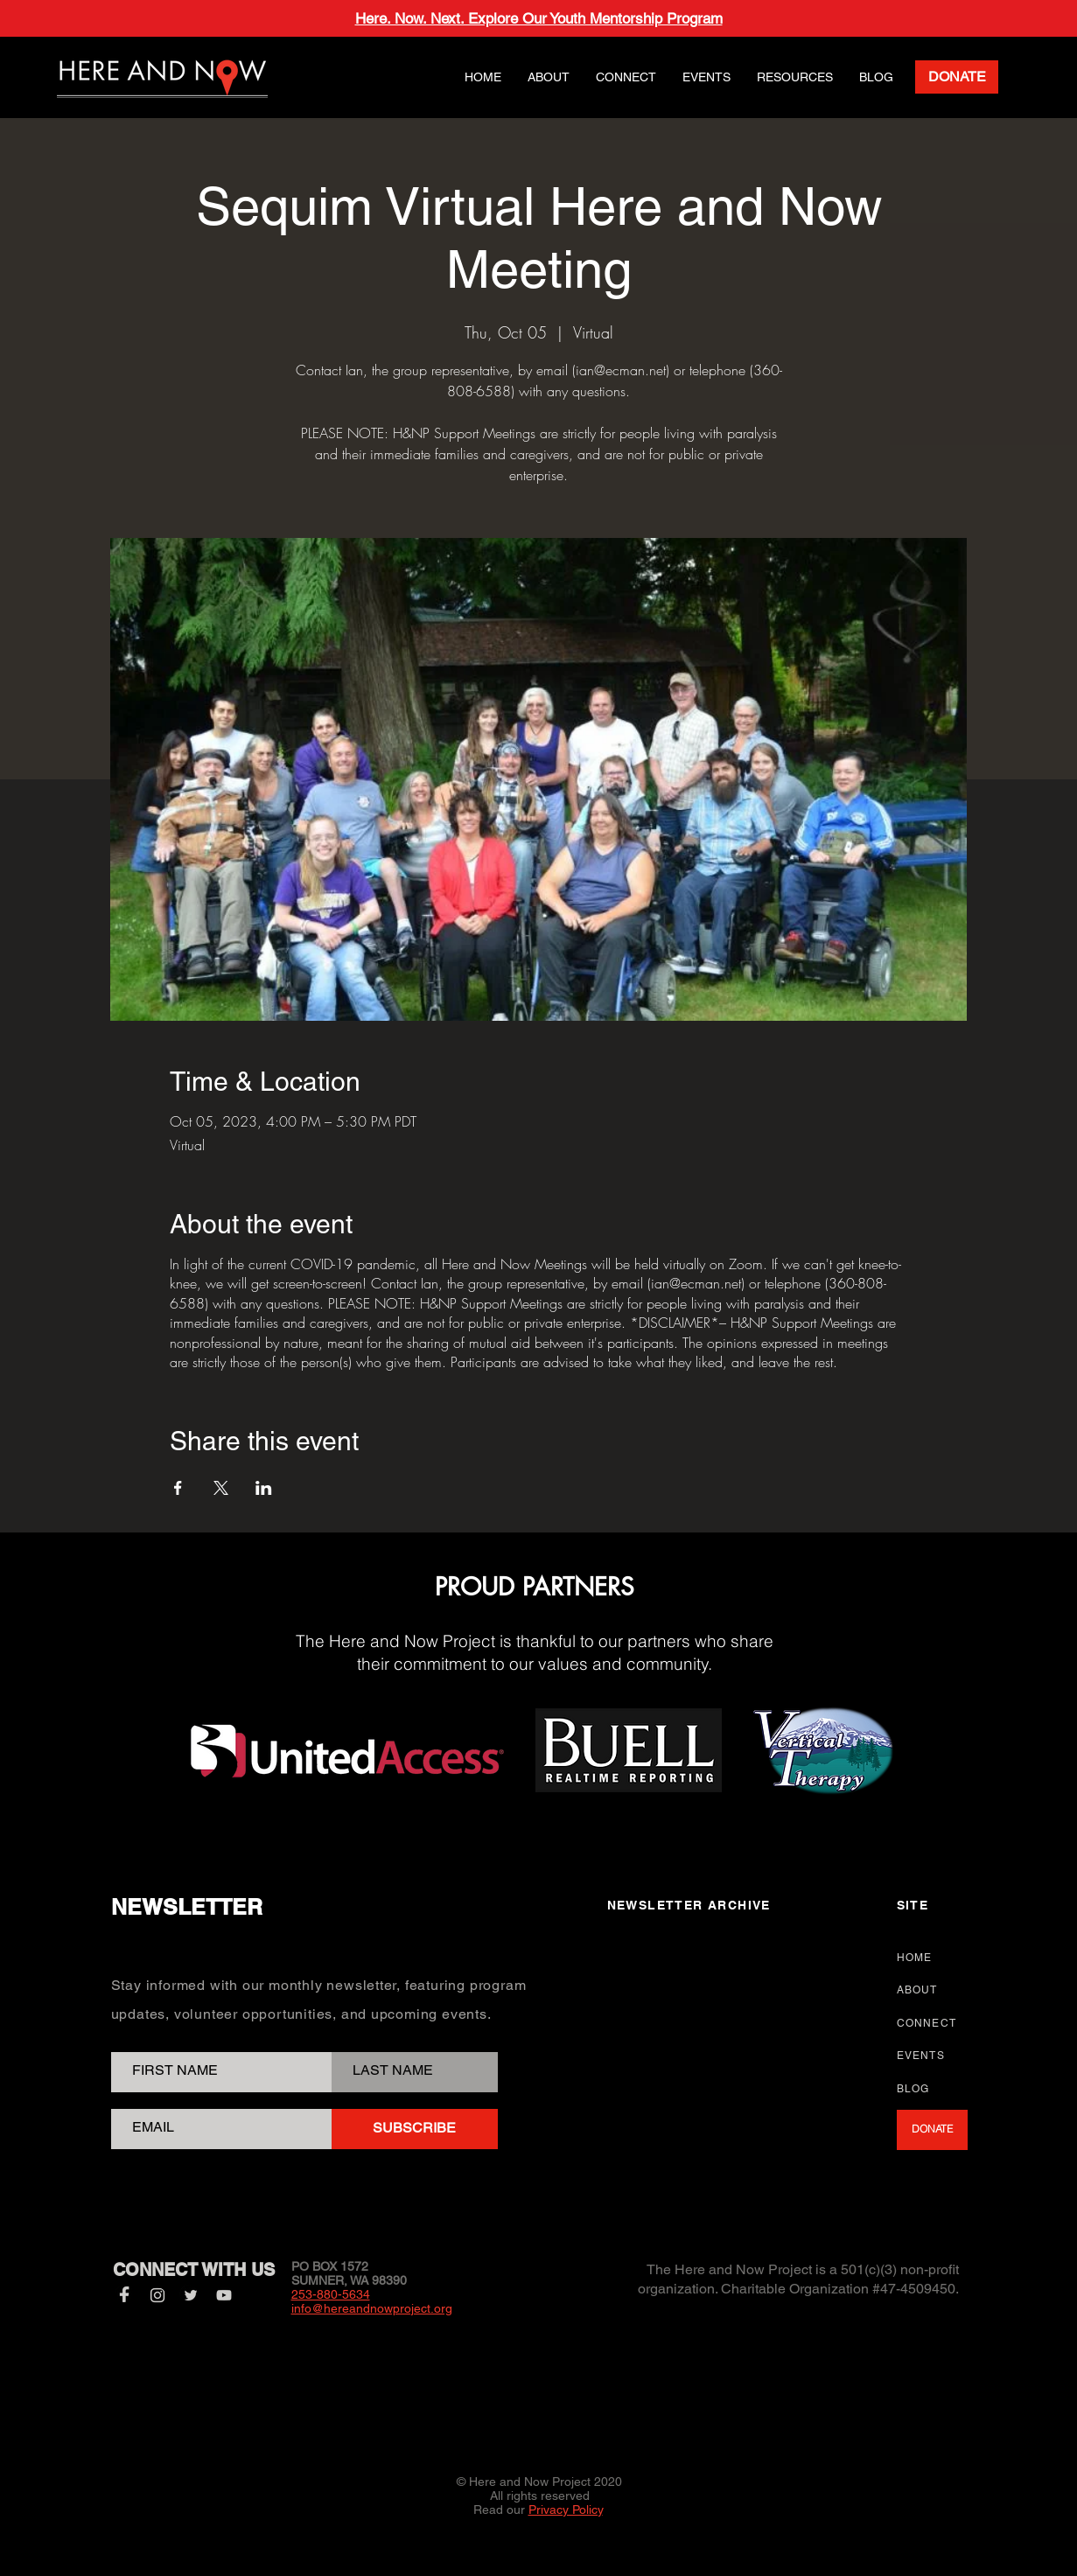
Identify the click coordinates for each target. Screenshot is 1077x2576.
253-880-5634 (330, 2294)
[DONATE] (956, 77)
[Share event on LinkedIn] (263, 1488)
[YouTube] (224, 2295)
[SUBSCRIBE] (415, 2129)
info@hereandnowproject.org (371, 2308)
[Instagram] (157, 2295)
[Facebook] (124, 2295)
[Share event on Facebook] (178, 1488)
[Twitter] (191, 2295)
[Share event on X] (221, 1488)
